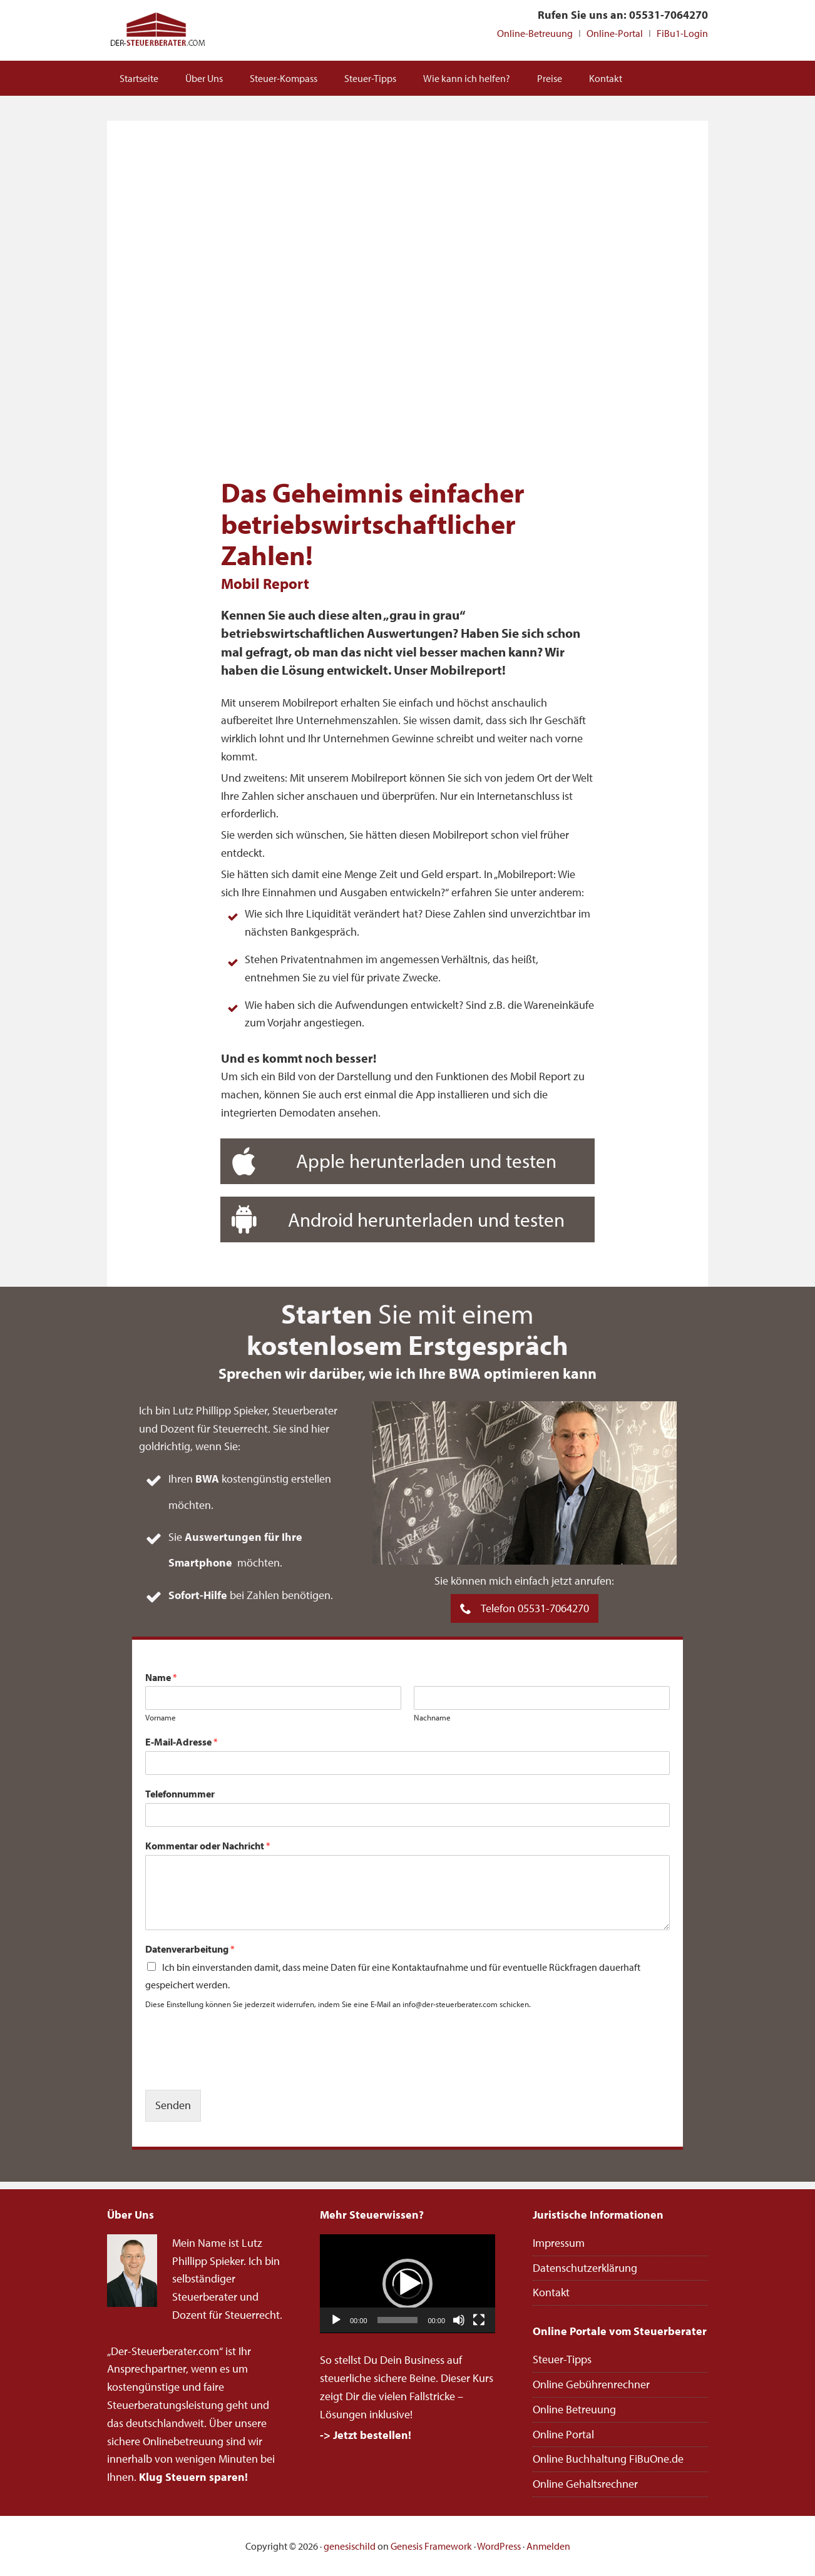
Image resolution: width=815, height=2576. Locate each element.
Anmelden (548, 2546)
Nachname (432, 1717)
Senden (173, 2105)
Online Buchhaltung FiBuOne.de (608, 2458)
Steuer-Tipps (562, 2359)
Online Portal (563, 2434)
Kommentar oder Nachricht (207, 1845)
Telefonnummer (180, 1793)
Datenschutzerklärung (585, 2268)
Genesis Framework (431, 2546)
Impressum (559, 2243)
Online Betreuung (574, 2409)
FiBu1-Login (682, 33)
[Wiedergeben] (336, 2320)
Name (161, 1677)
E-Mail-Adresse (181, 1741)
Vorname (160, 1717)
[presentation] (240, 2069)
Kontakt (551, 2292)
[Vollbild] (479, 2320)
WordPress (499, 2546)
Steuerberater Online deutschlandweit (157, 30)
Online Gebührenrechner (591, 2384)
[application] (407, 2283)
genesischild (350, 2546)
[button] (407, 2284)
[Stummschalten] (459, 2320)
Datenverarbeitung (190, 1949)
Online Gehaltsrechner (585, 2483)
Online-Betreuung (535, 33)
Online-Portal (615, 33)
